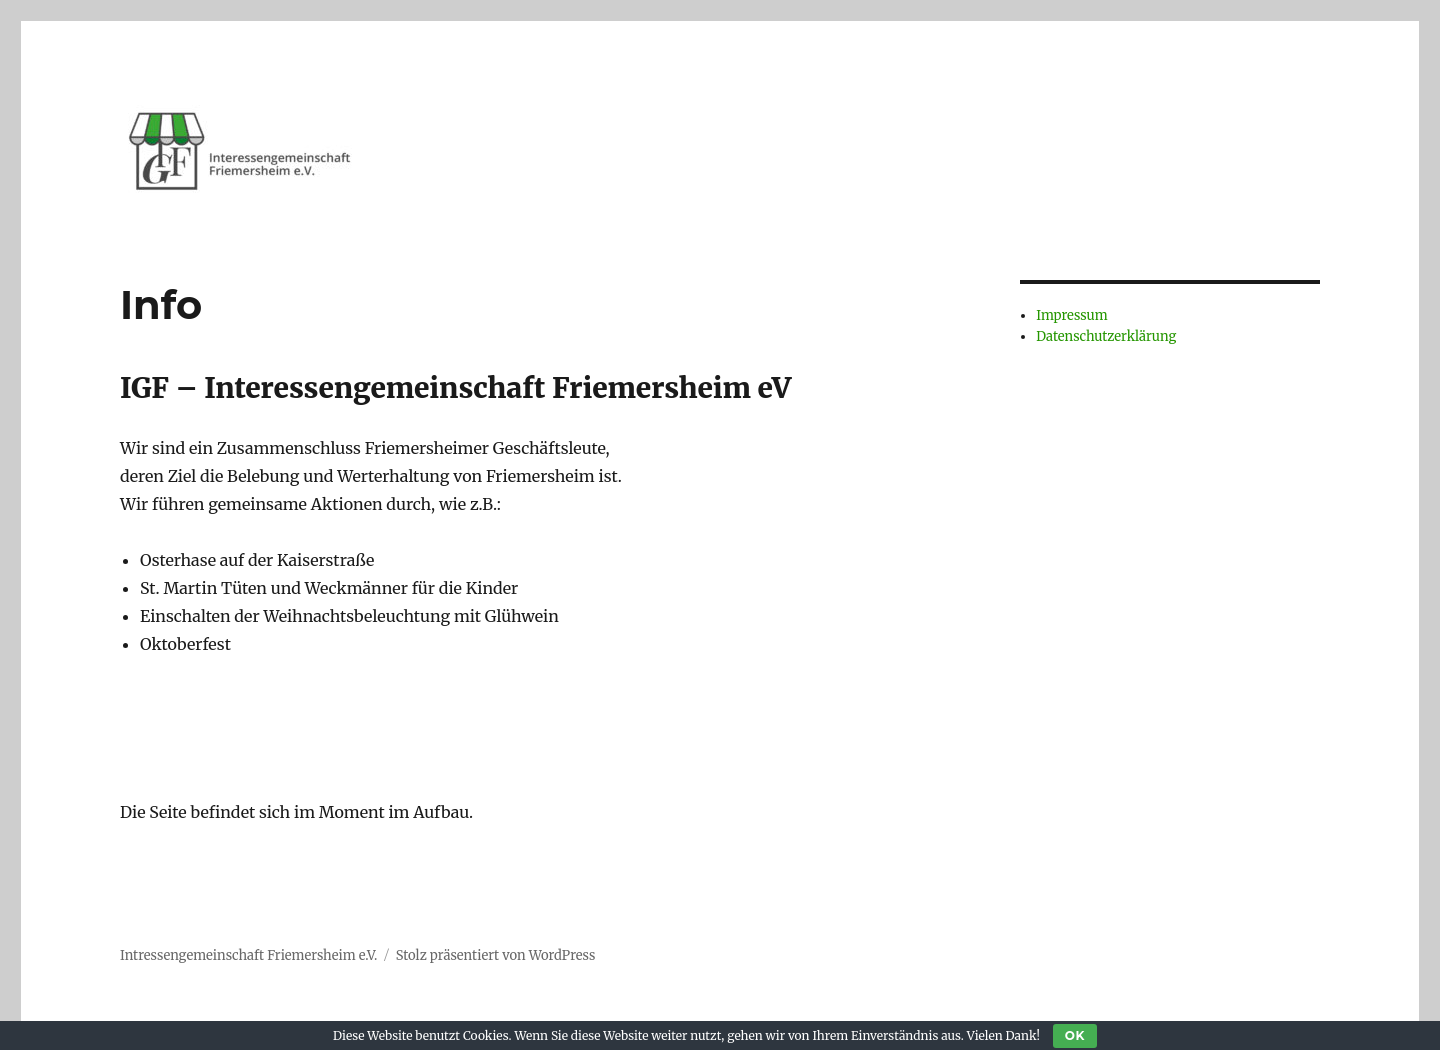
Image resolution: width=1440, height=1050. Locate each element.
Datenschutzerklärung (1106, 336)
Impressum (1071, 315)
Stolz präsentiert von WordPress (496, 955)
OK (1075, 1035)
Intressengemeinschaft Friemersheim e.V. (248, 955)
